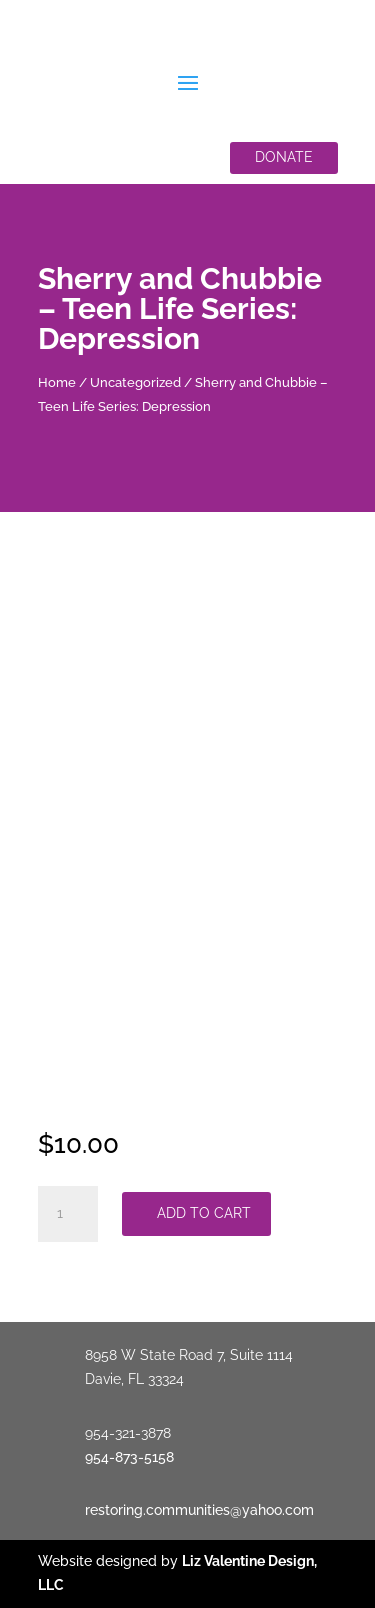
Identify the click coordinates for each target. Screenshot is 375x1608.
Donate (284, 157)
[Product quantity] (68, 1214)
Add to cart (204, 1213)
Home (57, 382)
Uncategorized (135, 382)
